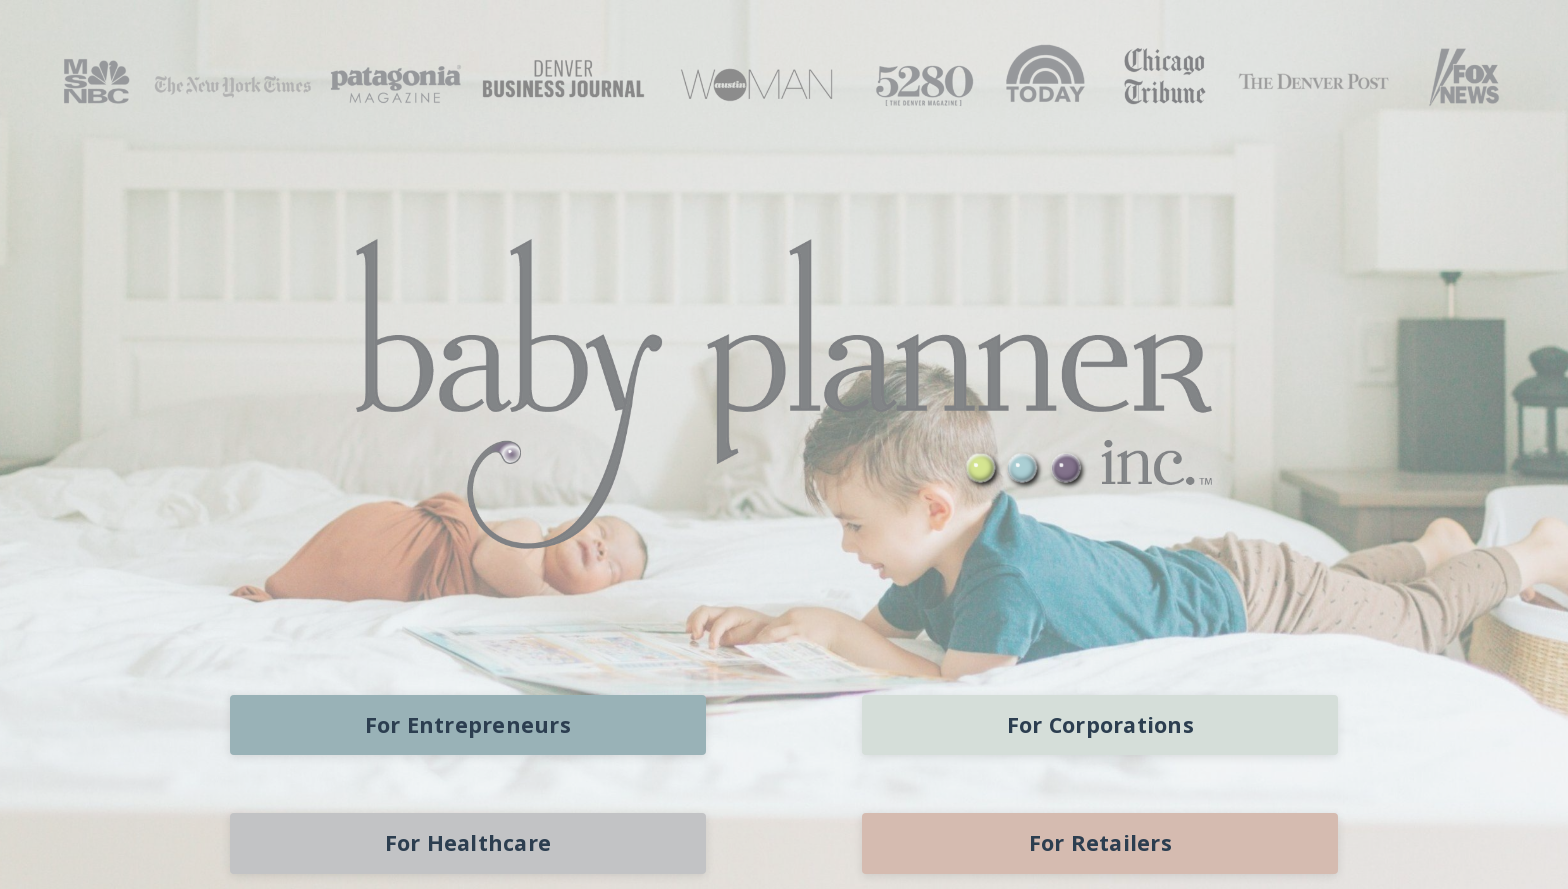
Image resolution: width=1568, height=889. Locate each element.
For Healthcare (468, 842)
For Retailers (1100, 842)
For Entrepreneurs (468, 724)
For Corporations (1100, 724)
